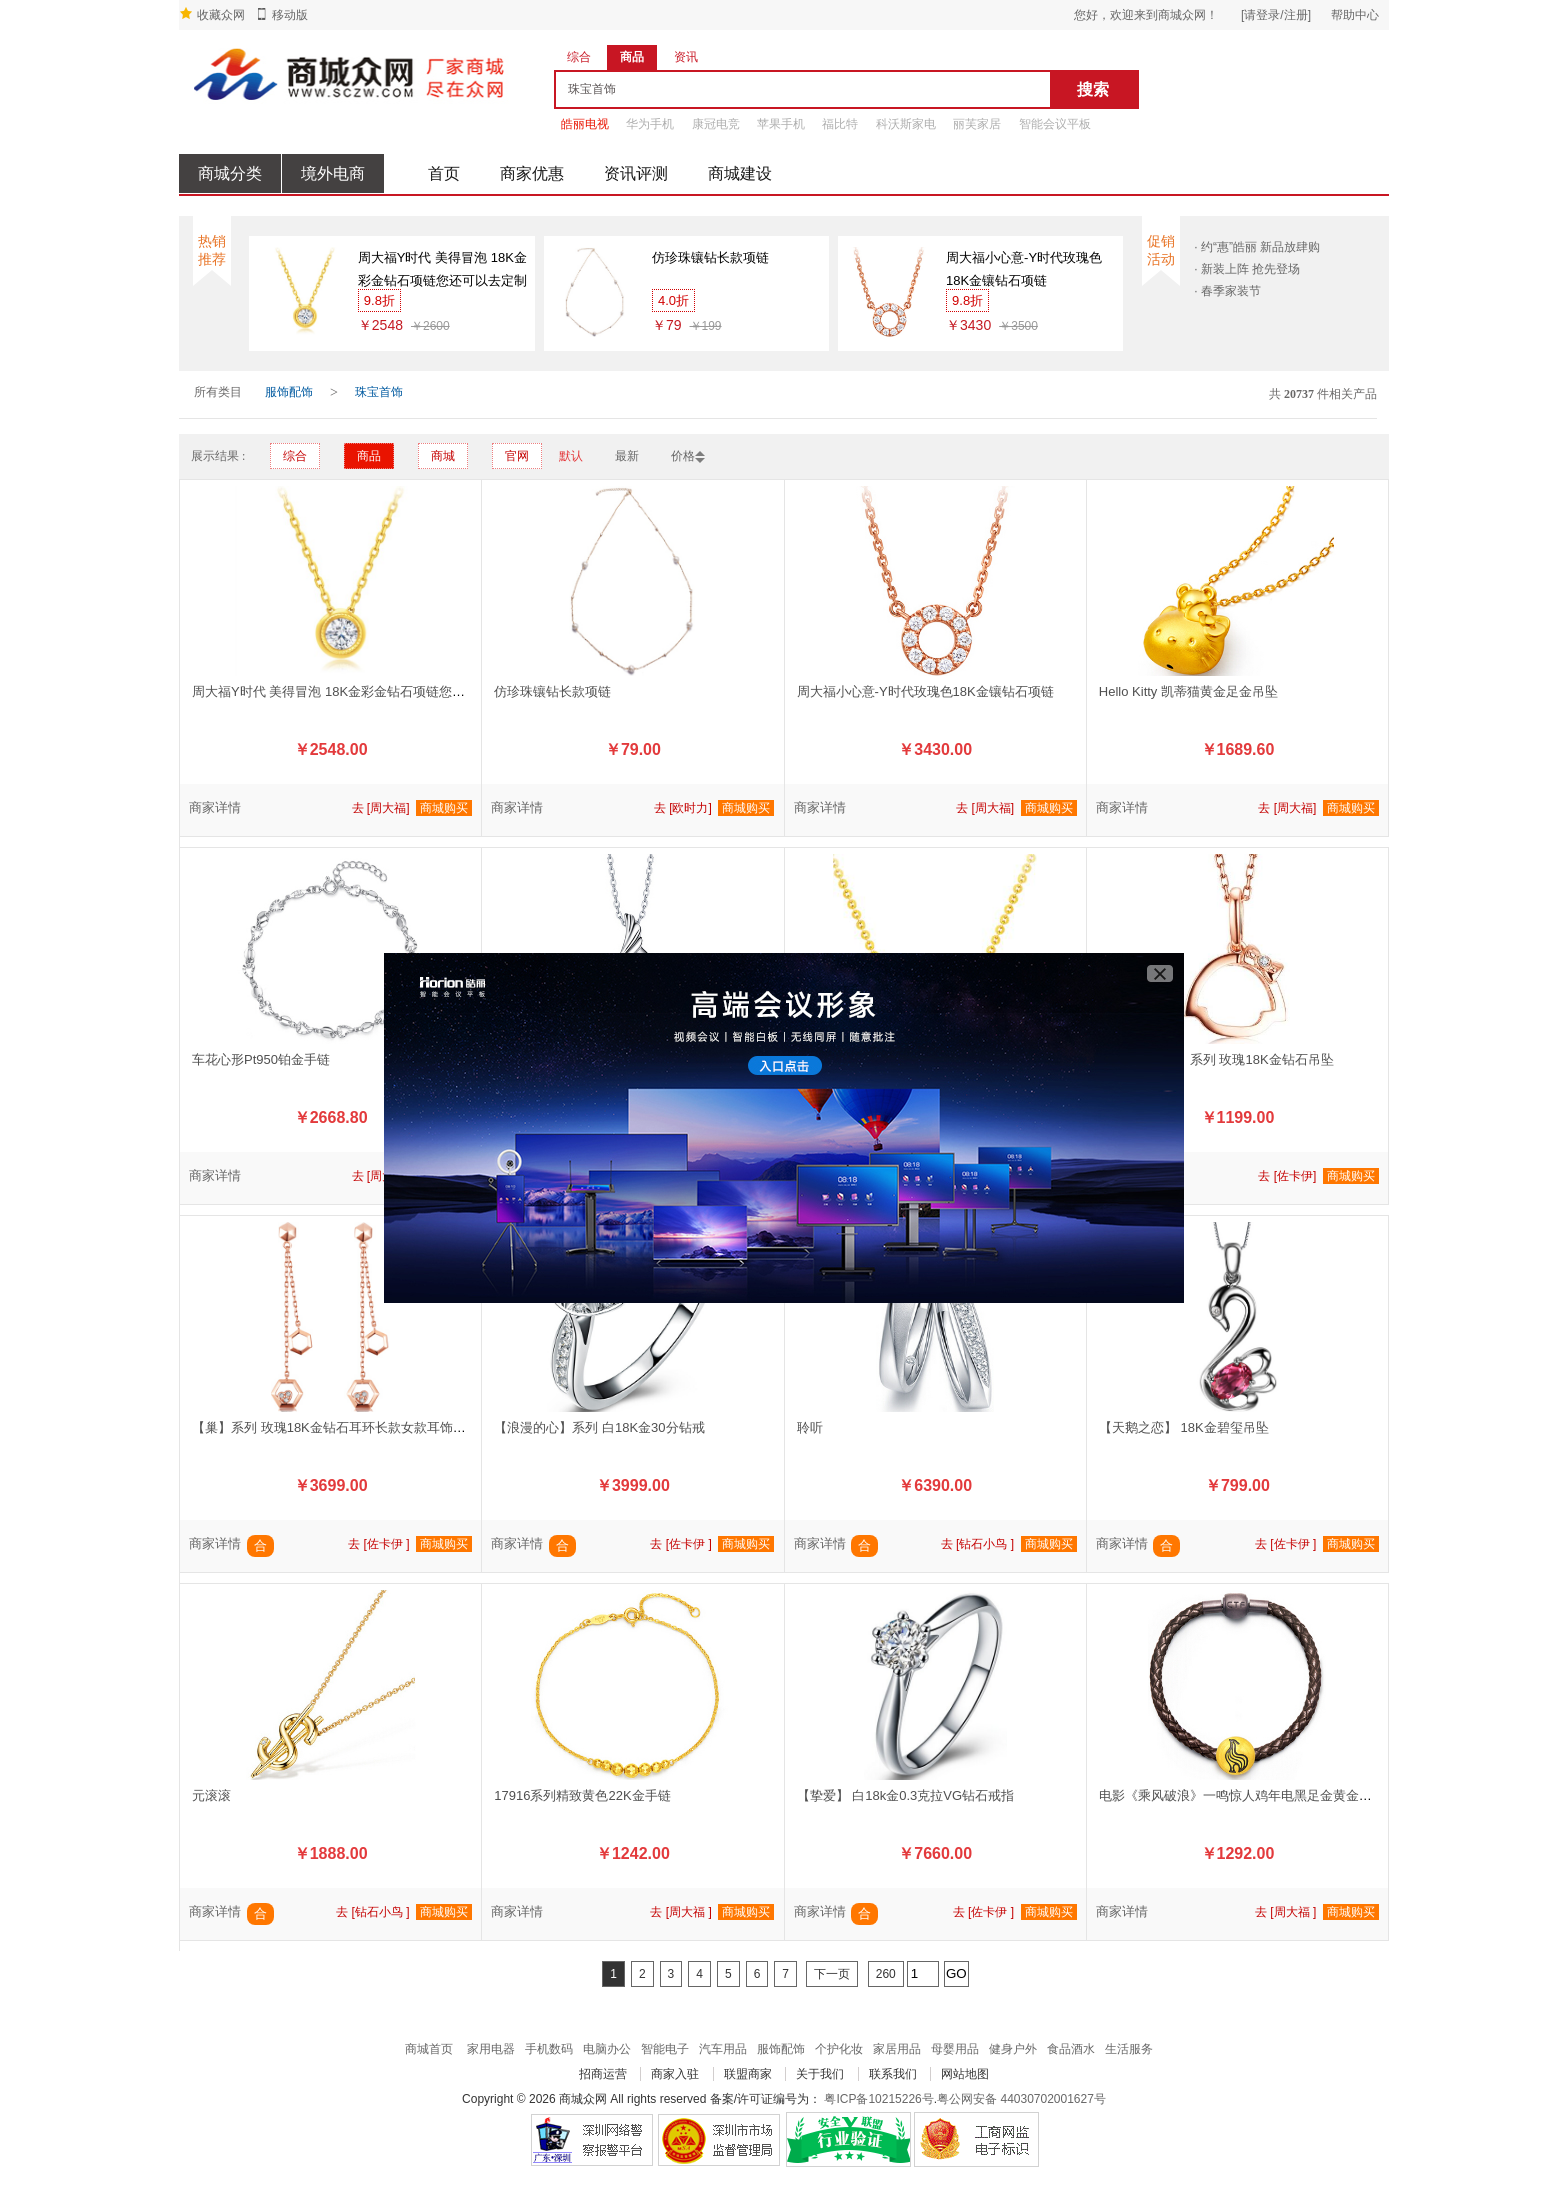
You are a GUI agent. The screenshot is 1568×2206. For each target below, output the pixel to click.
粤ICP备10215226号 (878, 2099)
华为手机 (650, 124)
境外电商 (333, 173)
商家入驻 (675, 2074)
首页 (444, 173)
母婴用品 (955, 2049)
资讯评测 (636, 173)
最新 (627, 456)
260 (886, 1974)
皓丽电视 (585, 124)
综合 (295, 456)
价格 (683, 456)
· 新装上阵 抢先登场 (1247, 269)
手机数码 (549, 2049)
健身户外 (1013, 2049)
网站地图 (965, 2074)
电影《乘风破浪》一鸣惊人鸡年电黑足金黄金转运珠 (1248, 1795)
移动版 (290, 15)
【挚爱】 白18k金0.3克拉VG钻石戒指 (905, 1795)
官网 (517, 456)
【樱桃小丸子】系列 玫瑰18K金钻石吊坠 (1216, 1059)
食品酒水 (1071, 2049)
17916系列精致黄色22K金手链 (582, 1795)
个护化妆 (839, 2049)
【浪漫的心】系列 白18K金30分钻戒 (599, 1427)
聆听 (810, 1427)
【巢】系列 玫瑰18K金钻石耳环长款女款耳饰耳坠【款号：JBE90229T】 (402, 1427)
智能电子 (665, 2049)
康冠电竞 (716, 124)
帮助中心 (1355, 15)
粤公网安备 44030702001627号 (1021, 2099)
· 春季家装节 (1227, 291)
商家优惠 (532, 173)
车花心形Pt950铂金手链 (261, 1059)
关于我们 (820, 2074)
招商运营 (603, 2074)
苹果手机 (781, 124)
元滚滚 (211, 1795)
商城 (443, 456)
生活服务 (1129, 2049)
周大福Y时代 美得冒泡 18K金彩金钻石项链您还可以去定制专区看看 (442, 271)
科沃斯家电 (906, 124)
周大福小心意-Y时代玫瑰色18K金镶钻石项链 (1024, 269)
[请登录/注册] (1276, 15)
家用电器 (491, 2049)
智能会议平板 (1055, 124)
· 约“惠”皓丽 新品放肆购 (1257, 247)
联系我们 (893, 2074)
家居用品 (897, 2049)
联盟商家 (748, 2074)
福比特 (840, 124)
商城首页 (429, 2049)
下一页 (832, 1974)
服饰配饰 (289, 392)
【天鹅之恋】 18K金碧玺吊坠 (1184, 1427)
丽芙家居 (977, 124)
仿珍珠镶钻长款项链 (710, 257)
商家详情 (215, 807)
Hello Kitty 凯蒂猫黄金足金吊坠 (1188, 691)
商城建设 (740, 173)
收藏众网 (221, 15)
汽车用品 (723, 2049)
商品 (369, 456)
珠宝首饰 (379, 392)
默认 (571, 456)
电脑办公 (607, 2049)
